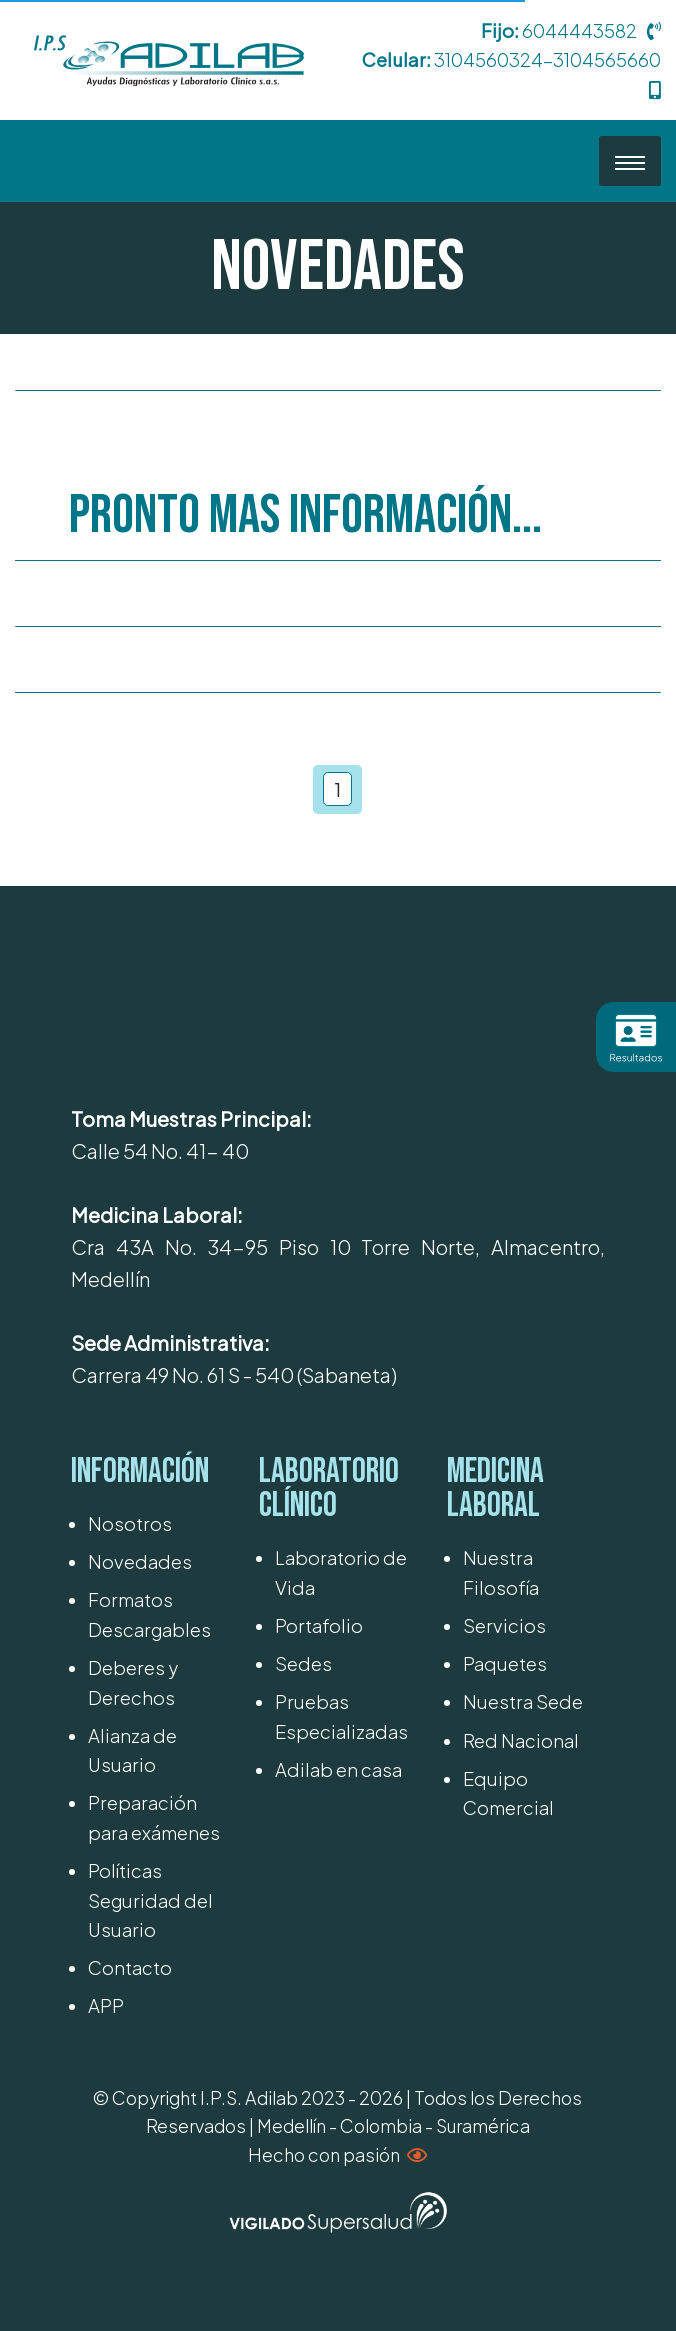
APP (106, 2005)
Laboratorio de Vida (341, 1572)
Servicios (504, 1625)
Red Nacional (521, 1740)
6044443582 (579, 30)
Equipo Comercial (508, 1793)
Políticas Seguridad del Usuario (150, 1900)
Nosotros (130, 1523)
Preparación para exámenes (154, 1817)
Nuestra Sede (523, 1701)
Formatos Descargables (149, 1614)
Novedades (140, 1561)
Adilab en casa (338, 1769)
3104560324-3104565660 (547, 59)
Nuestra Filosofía (501, 1572)
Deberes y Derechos (133, 1682)
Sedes (303, 1663)
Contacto (130, 1967)
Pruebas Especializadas (341, 1716)
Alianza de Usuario (132, 1750)
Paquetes (505, 1663)
